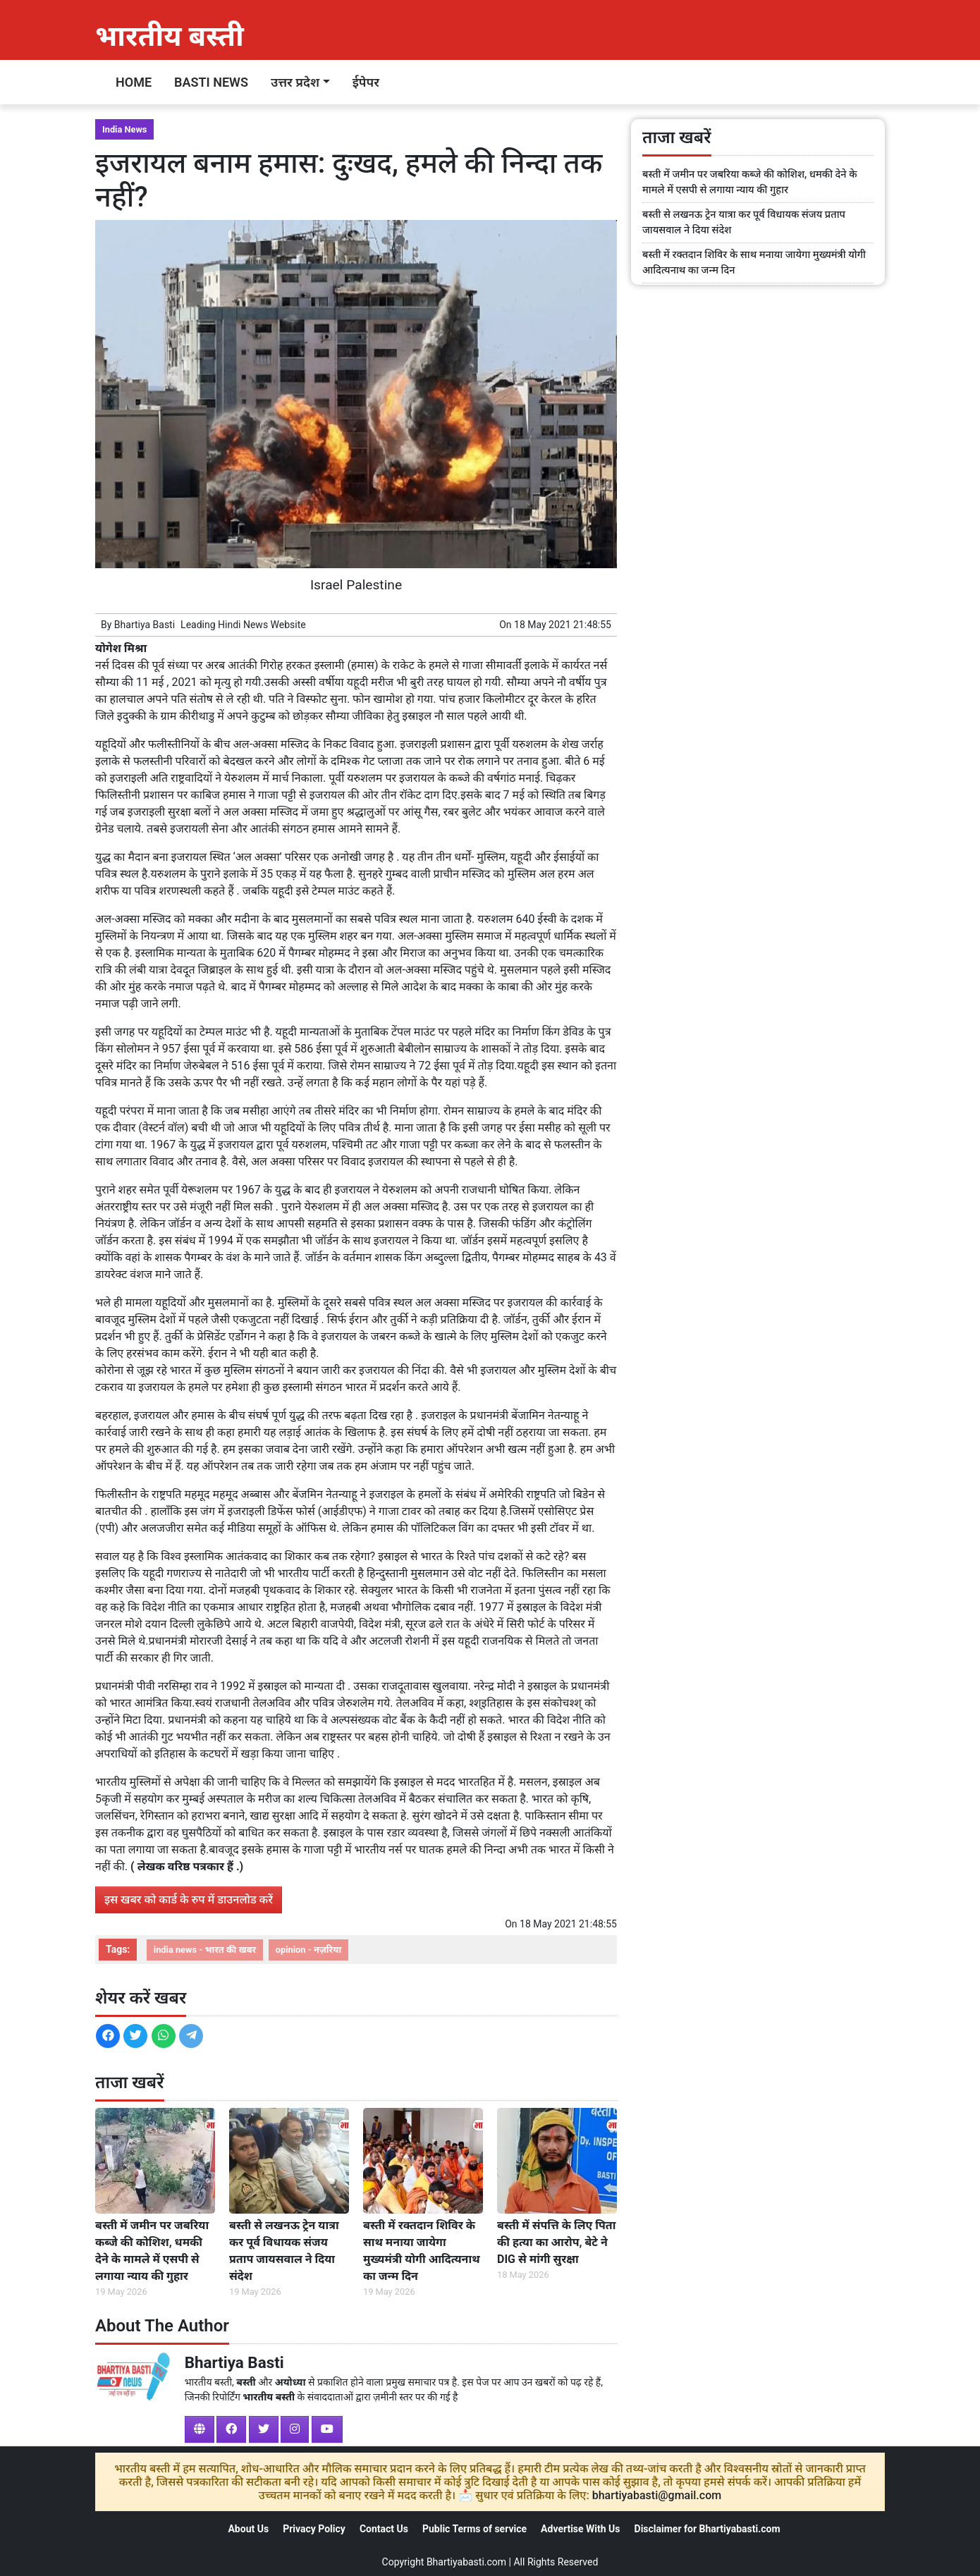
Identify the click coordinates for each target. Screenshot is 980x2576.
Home (134, 82)
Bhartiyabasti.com (466, 2562)
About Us (248, 2528)
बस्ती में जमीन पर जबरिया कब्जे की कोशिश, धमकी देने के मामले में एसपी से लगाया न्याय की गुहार (152, 2251)
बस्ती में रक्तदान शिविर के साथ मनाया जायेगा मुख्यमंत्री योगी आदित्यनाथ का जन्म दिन (421, 2251)
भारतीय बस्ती (169, 36)
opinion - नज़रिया (308, 1949)
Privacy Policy (314, 2528)
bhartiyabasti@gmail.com (657, 2495)
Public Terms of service (474, 2528)
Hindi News (243, 624)
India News (124, 129)
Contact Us (384, 2528)
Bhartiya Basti (144, 624)
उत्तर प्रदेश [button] (295, 82)
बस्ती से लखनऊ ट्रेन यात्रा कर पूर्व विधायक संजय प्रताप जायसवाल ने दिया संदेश (284, 2251)
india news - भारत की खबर (205, 1949)
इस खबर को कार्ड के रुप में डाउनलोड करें (188, 1899)
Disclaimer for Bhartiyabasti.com (707, 2528)
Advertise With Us (580, 2528)
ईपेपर (366, 82)
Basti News (211, 82)
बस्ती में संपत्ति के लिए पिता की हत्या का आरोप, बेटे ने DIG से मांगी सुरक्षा (556, 2242)
